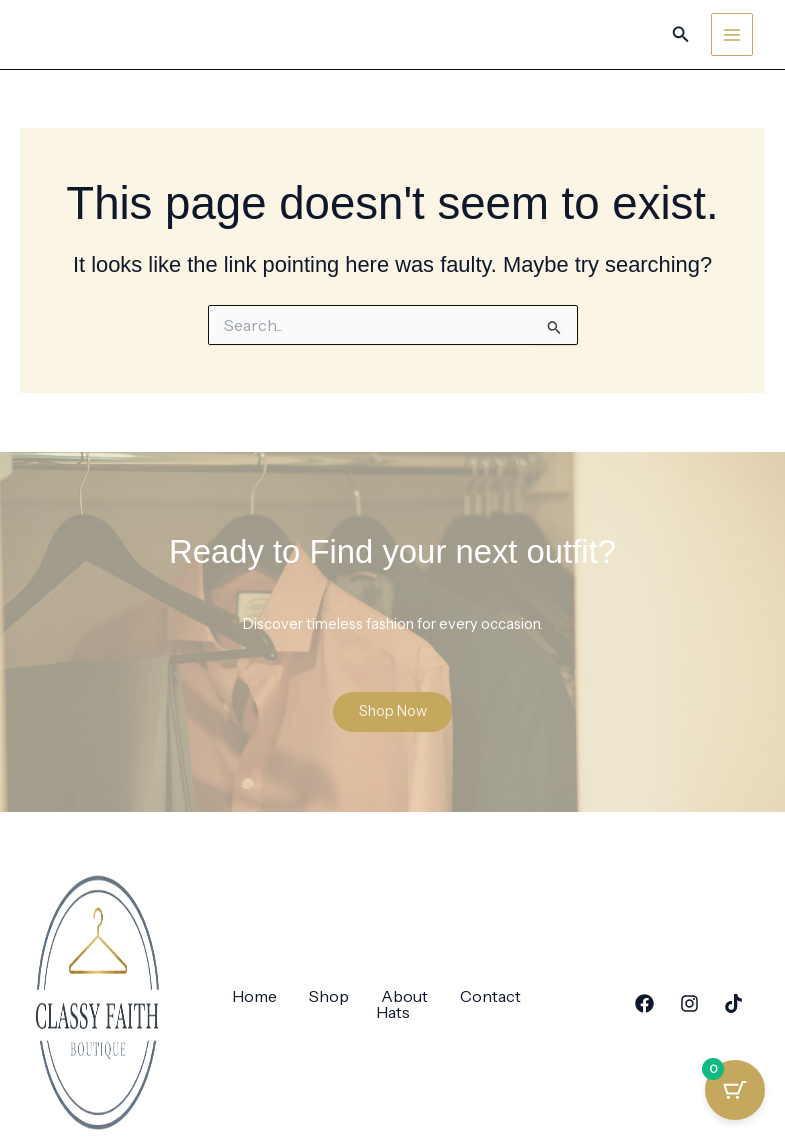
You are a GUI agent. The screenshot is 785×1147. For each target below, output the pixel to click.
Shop (329, 998)
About (404, 998)
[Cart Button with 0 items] (735, 1097)
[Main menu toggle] (732, 34)
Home (254, 998)
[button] (681, 35)
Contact (490, 998)
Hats (393, 1014)
